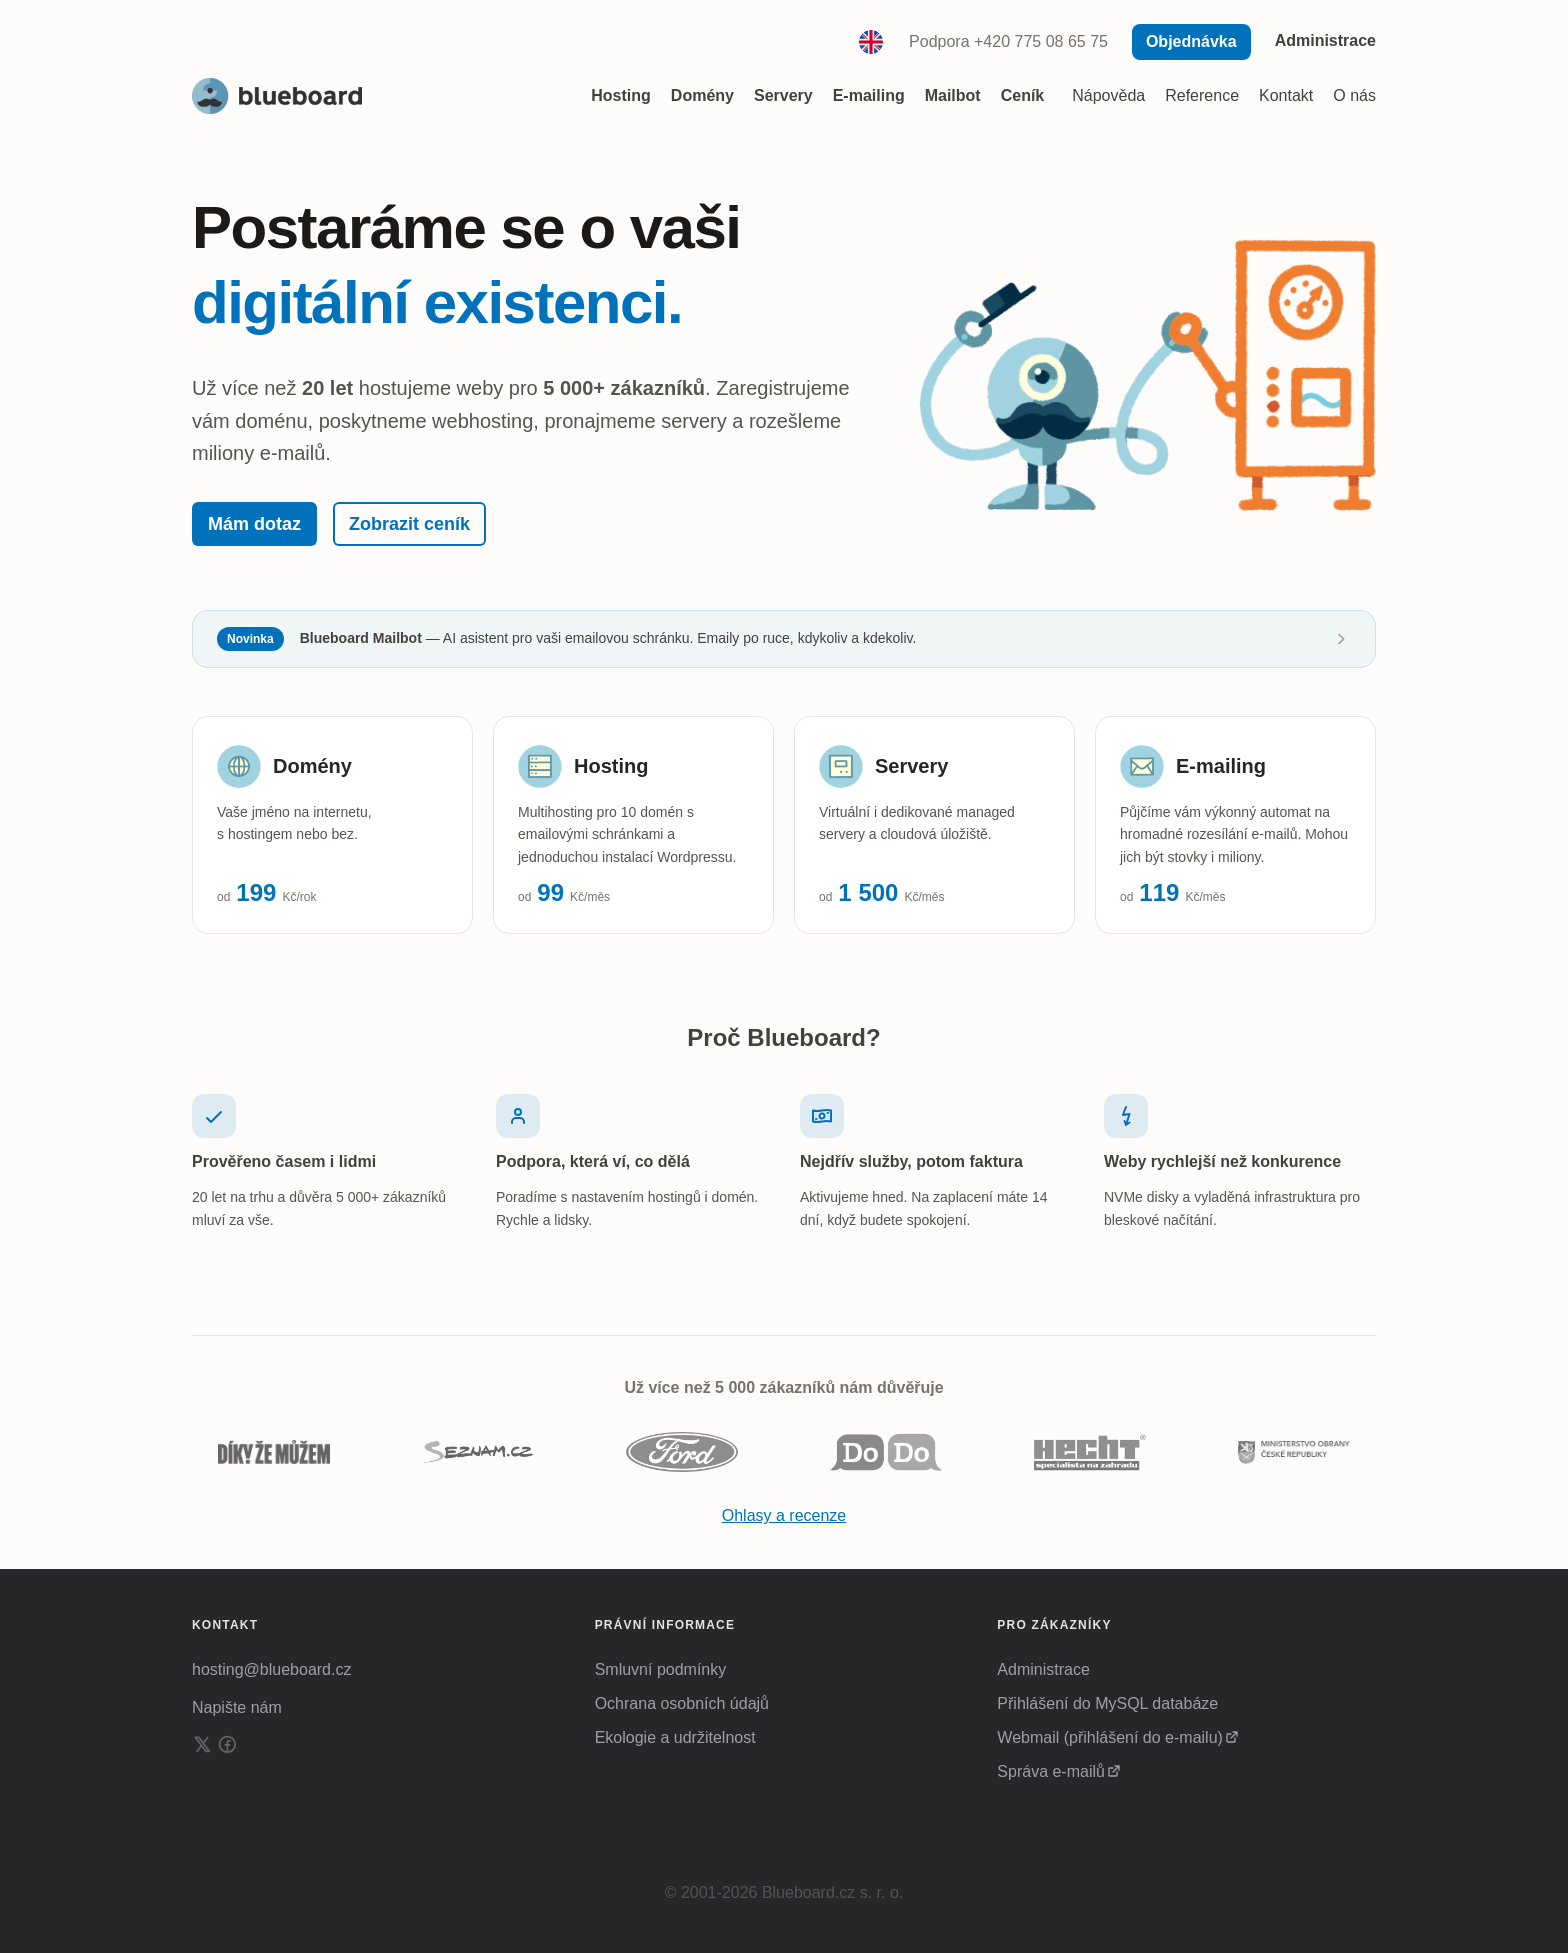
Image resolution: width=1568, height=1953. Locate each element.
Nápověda (1108, 95)
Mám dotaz (254, 524)
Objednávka (1191, 41)
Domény (312, 766)
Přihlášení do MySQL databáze (1107, 1703)
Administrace (1325, 40)
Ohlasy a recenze (784, 1516)
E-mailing (1221, 766)
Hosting (611, 766)
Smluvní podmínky (661, 1669)
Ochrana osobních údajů (682, 1703)
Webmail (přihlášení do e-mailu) (1110, 1737)
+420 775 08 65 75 (1041, 41)
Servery (911, 766)
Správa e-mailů (1051, 1771)
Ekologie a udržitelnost (675, 1737)
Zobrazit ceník (409, 524)
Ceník (1023, 95)
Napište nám (237, 1707)
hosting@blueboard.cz (271, 1669)
